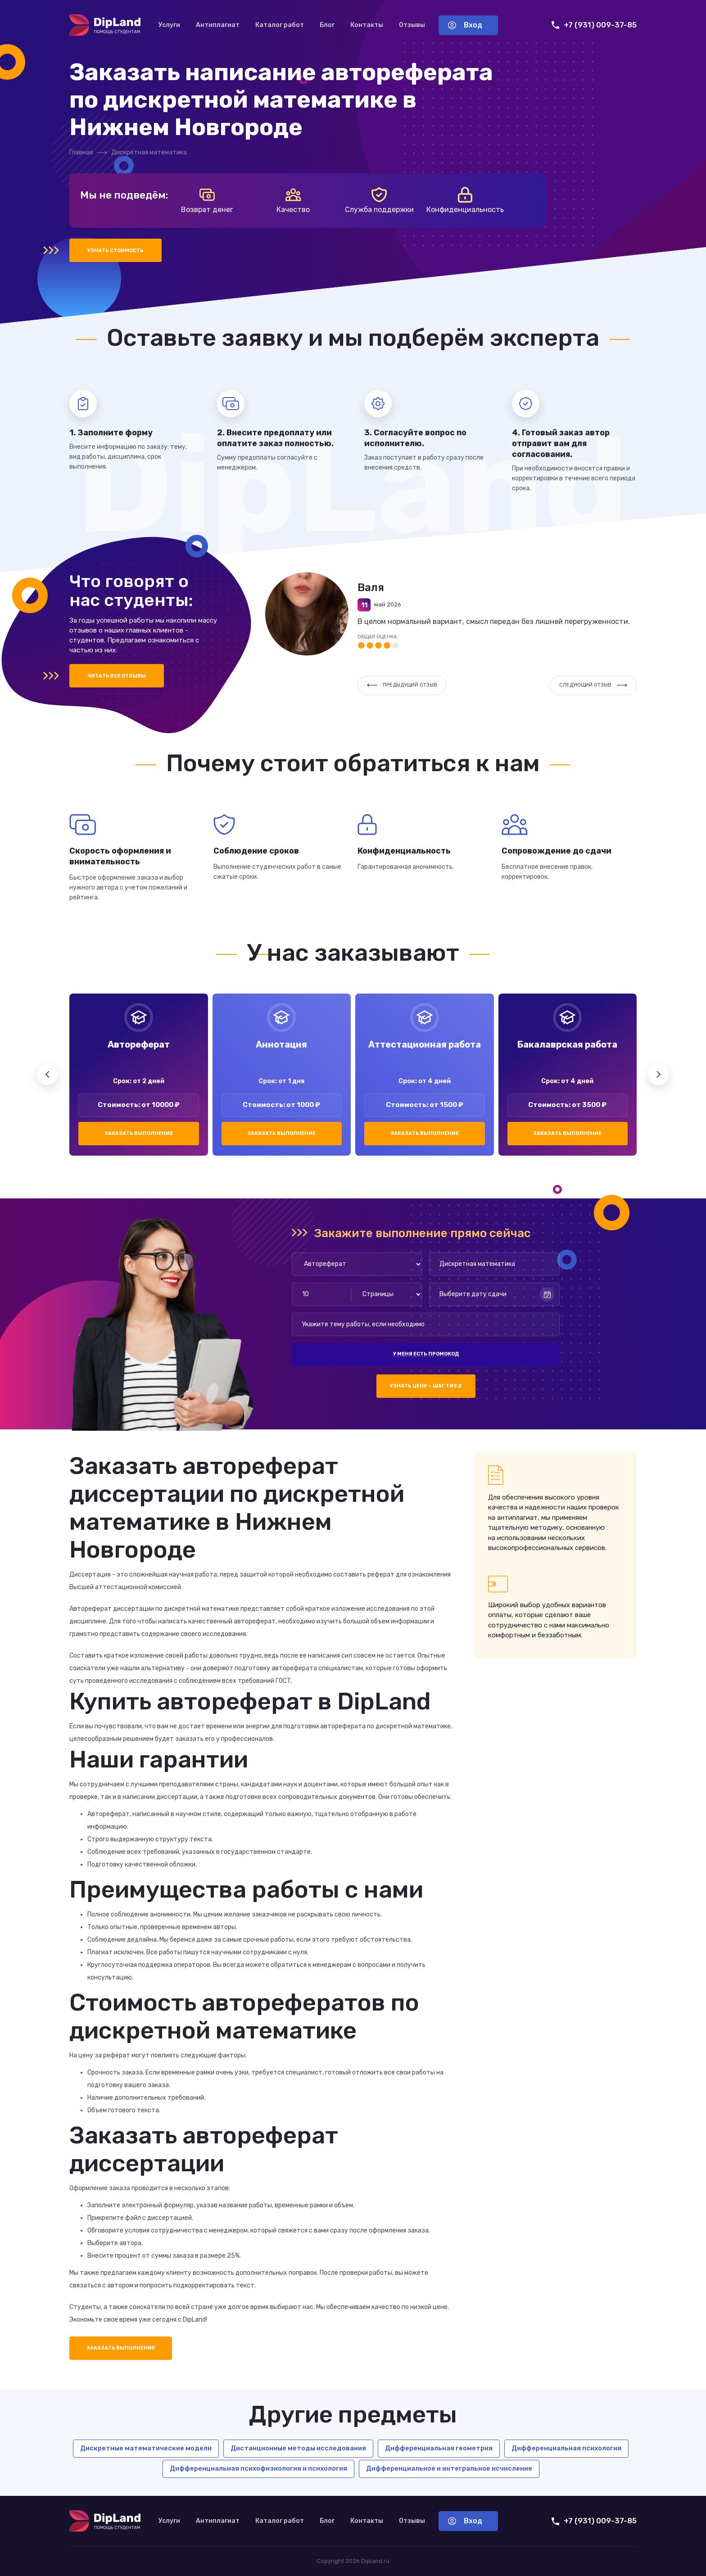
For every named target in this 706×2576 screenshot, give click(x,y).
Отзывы (412, 25)
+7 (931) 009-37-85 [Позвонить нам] (594, 25)
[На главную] (104, 25)
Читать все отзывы (116, 676)
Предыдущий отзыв (402, 685)
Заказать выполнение (138, 1133)
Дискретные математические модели (146, 2448)
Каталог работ (279, 25)
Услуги (169, 25)
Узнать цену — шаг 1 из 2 (426, 1386)
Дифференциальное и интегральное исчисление (449, 2468)
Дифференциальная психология (566, 2448)
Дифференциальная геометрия (439, 2448)
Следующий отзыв (593, 685)
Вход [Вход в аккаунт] (465, 25)
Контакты (366, 25)
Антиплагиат (218, 25)
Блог (327, 25)
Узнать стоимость (115, 250)
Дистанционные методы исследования (298, 2448)
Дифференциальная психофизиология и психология (258, 2468)
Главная (81, 152)
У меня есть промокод (426, 1354)
